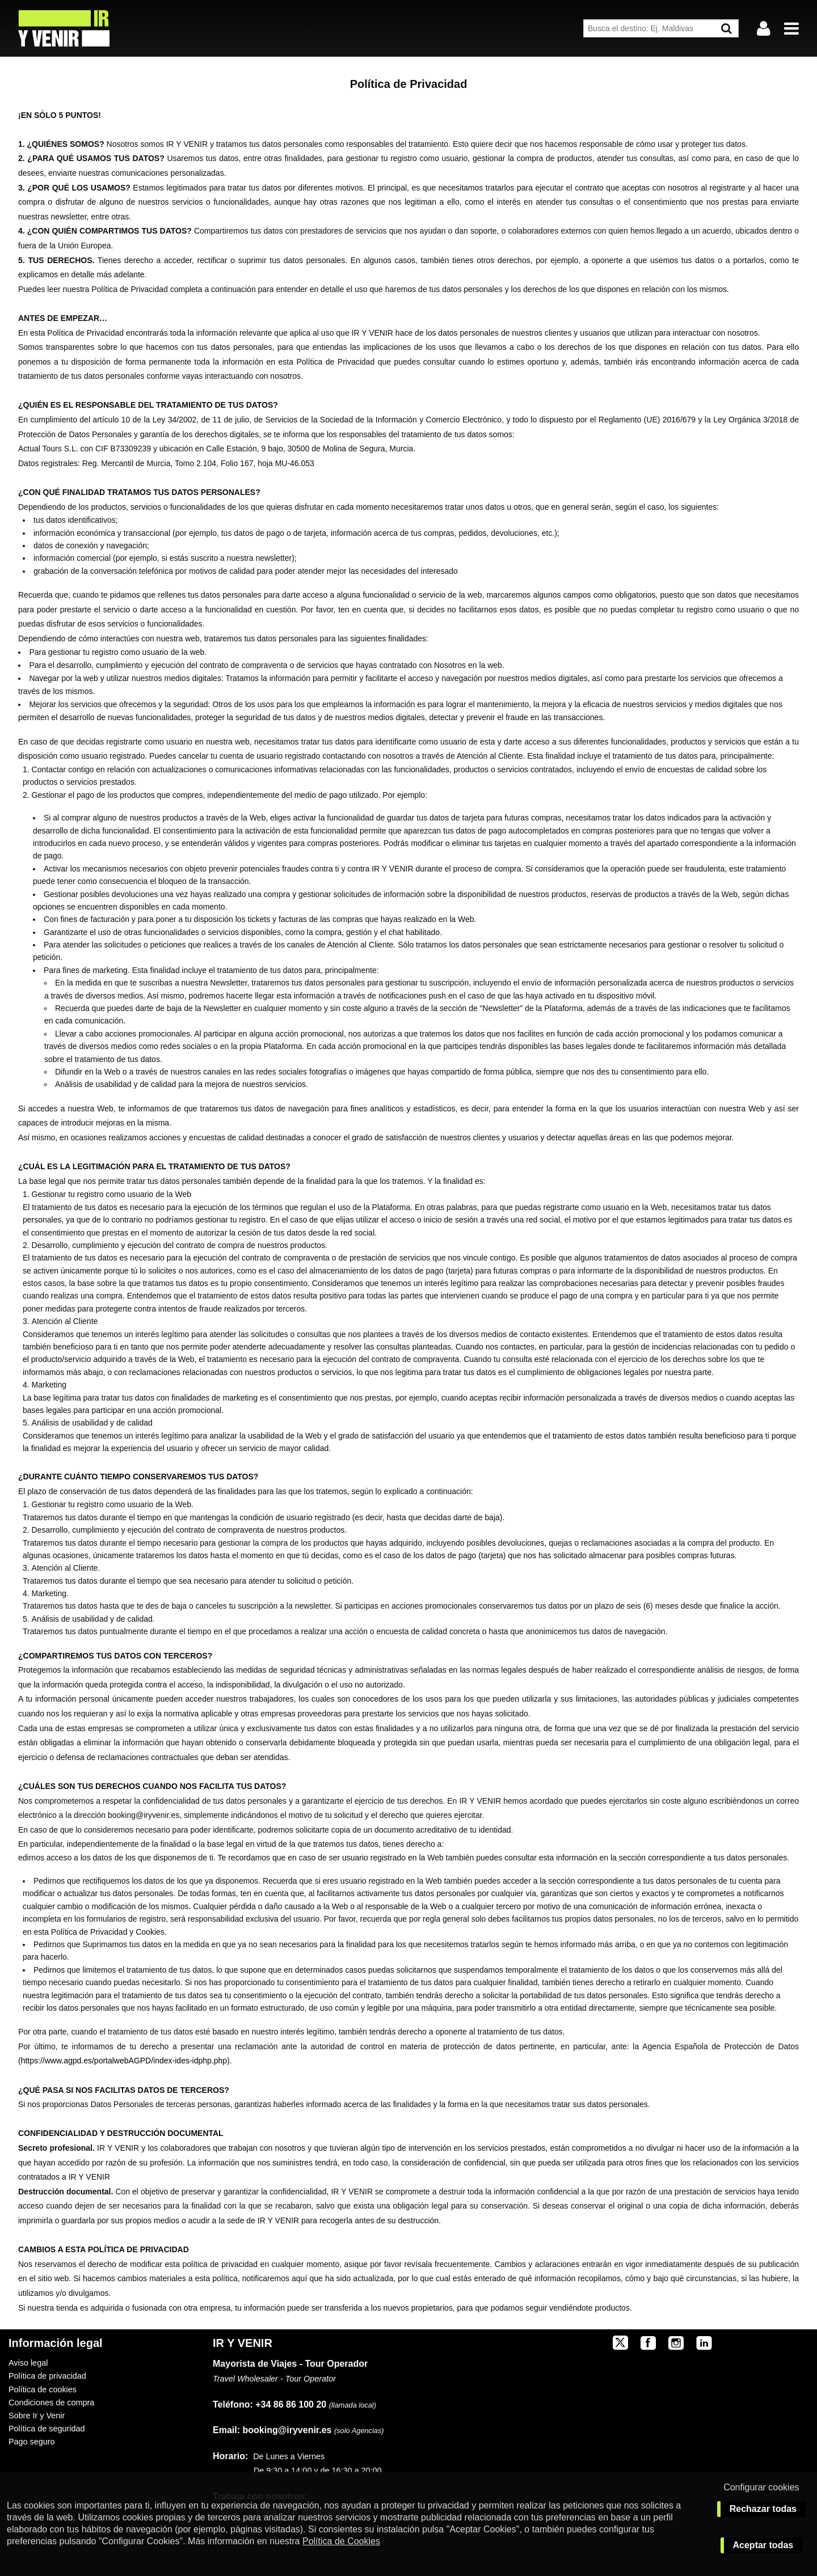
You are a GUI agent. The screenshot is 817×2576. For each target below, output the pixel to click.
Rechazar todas (763, 2509)
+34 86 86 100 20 (290, 2404)
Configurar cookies (761, 2487)
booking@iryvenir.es (272, 2430)
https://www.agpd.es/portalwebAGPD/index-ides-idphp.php (124, 2060)
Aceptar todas (763, 2545)
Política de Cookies (341, 2541)
